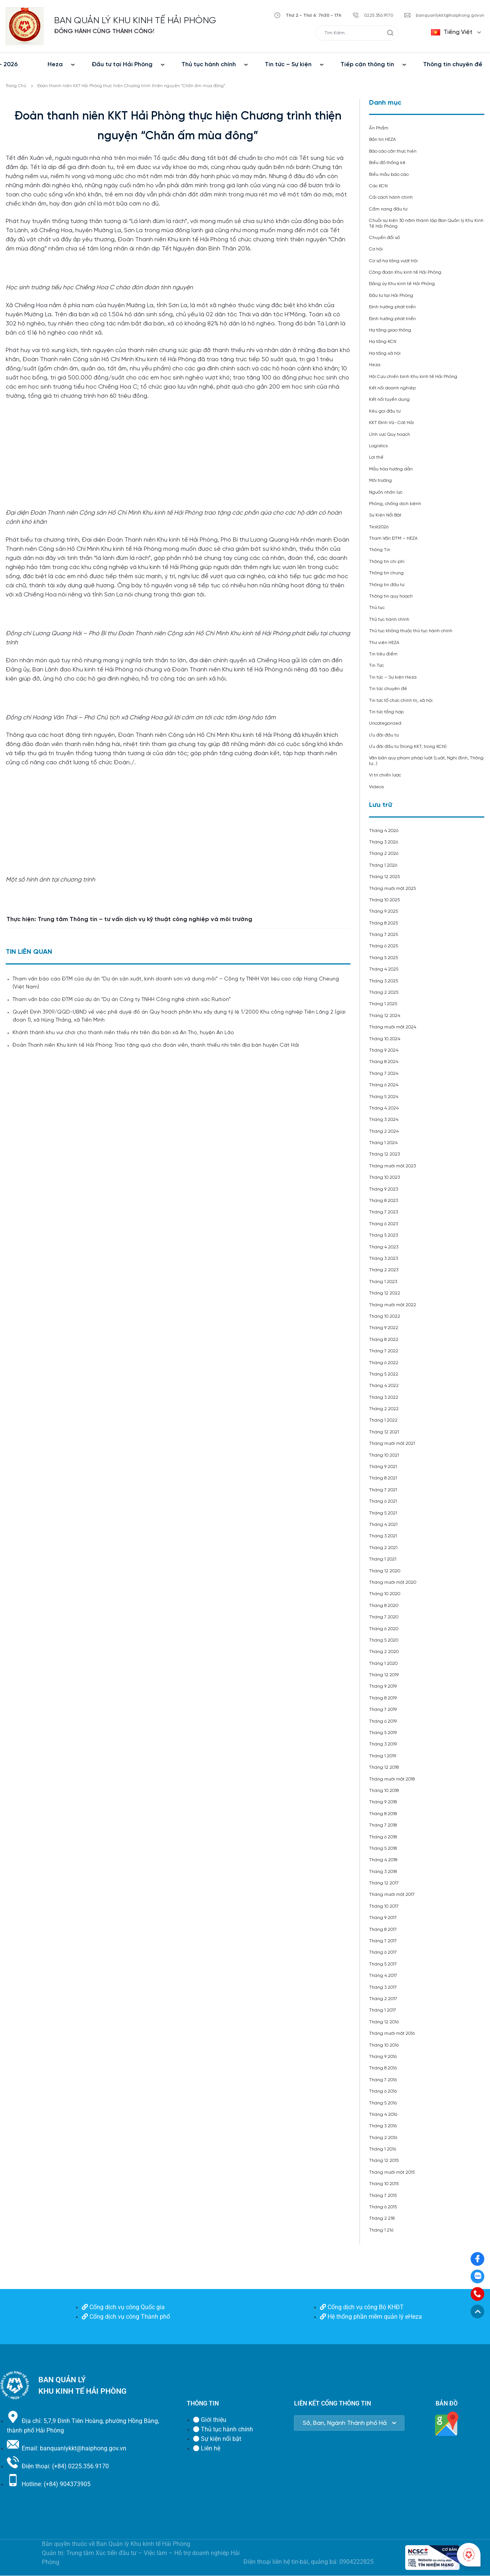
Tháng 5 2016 (383, 2103)
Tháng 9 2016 (383, 2056)
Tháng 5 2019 (383, 1732)
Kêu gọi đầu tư (385, 411)
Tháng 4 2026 (383, 830)
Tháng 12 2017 (384, 1883)
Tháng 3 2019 (383, 1744)
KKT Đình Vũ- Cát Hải (391, 422)
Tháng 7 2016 (383, 2079)
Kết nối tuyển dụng (389, 399)
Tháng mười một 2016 (392, 2033)
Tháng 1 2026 (383, 865)
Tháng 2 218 (382, 2218)
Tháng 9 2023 (383, 1189)
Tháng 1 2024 (383, 1142)
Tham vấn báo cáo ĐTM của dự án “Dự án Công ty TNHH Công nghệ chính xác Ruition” (122, 1000)
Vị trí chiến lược (385, 775)
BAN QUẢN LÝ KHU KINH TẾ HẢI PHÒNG (135, 21)
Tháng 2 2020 (384, 1651)
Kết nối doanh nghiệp (392, 388)
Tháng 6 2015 (383, 2207)
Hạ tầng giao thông (390, 330)
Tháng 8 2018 (383, 1813)
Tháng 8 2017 (383, 1929)
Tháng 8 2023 (383, 1200)
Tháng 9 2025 (383, 911)
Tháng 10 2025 (384, 899)
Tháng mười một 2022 (392, 1304)
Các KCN (378, 185)
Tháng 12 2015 (384, 2160)
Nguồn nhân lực (385, 492)
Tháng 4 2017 (383, 1975)
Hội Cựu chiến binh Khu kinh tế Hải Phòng (413, 376)
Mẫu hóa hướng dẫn (391, 469)
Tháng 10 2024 (384, 1038)
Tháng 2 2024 (384, 1131)
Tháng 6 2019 (383, 1721)
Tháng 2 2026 (383, 853)
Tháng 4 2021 (383, 1524)
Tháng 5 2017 (383, 1964)
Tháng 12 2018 (384, 1767)
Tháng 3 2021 (383, 1535)
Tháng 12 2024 (384, 1015)
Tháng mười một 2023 (392, 1166)
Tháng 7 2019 (383, 1709)
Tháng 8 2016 (383, 2068)
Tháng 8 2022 (383, 1339)
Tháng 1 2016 (382, 2149)
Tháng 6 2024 (383, 1084)
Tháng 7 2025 (383, 934)
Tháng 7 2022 (383, 1351)
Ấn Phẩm (378, 128)
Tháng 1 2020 (383, 1663)
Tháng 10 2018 (384, 1790)
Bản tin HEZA (382, 139)
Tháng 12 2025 (384, 876)
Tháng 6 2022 (383, 1362)
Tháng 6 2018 (383, 1837)
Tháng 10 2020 (384, 1593)
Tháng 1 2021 (382, 1559)
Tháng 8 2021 (383, 1478)
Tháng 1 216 (381, 2230)
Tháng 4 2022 (384, 1385)
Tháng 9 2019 (383, 1686)
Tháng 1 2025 (383, 1003)
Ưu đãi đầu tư (384, 735)
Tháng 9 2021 (383, 1466)
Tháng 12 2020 (384, 1571)
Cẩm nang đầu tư (388, 209)
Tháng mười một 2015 (392, 2172)
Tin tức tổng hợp (386, 711)
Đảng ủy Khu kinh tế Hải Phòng (402, 283)
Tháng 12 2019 (384, 1674)
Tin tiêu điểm (383, 654)
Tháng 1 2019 (382, 1755)
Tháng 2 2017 (383, 1998)
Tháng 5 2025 (383, 957)
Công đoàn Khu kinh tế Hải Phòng (405, 272)
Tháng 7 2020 (383, 1617)
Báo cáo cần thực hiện (393, 151)
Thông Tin (379, 549)
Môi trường (380, 480)
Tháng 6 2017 (383, 1952)
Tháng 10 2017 (384, 1906)
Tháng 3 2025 (383, 981)
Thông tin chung (386, 573)
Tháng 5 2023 (383, 1235)
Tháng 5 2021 (383, 1513)
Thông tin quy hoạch (391, 596)
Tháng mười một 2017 (392, 1894)
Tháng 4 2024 (384, 1108)
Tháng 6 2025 (383, 946)
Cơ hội (376, 249)
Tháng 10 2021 (384, 1455)
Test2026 (378, 526)
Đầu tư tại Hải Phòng (122, 64)
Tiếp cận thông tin (367, 64)
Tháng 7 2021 (383, 1489)
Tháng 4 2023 (383, 1247)
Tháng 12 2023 (384, 1154)
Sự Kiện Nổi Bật (385, 515)
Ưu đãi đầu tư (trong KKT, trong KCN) (408, 746)
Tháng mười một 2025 (392, 888)
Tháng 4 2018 (383, 1859)
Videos (376, 786)
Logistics (378, 445)
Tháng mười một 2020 (392, 1582)
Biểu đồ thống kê (387, 162)
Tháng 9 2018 (383, 1802)
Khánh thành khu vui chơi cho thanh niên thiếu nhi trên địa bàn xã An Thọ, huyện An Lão (123, 1033)
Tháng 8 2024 (383, 1061)
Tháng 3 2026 (383, 842)
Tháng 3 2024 (383, 1119)
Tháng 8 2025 (383, 923)
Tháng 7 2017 (383, 1940)
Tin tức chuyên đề (388, 688)
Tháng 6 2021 (383, 1501)
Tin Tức (376, 665)
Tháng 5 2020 (383, 1640)
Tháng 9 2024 (383, 1050)
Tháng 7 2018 (383, 1825)
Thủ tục (377, 607)
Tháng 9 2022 (383, 1327)
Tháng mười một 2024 (392, 1027)
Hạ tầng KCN (382, 341)
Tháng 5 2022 (383, 1374)
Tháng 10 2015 (384, 2183)
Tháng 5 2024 (383, 1096)
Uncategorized (385, 723)
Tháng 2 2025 (383, 992)
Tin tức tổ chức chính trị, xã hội (401, 700)
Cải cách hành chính (391, 197)
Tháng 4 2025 (383, 969)
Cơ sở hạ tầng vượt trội (393, 260)
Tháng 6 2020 (383, 1628)
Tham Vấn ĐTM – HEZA (393, 538)
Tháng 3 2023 (383, 1258)
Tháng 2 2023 (383, 1269)
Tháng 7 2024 (383, 1073)
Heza (55, 64)
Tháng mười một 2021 (392, 1443)
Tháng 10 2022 (384, 1316)
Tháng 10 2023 (384, 1177)
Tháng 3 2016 (383, 2125)
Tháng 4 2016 (383, 2114)
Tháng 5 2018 (383, 1848)
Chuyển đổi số (384, 237)
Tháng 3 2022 (383, 1397)
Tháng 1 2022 (383, 1420)
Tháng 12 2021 (384, 1432)
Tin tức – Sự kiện (288, 64)
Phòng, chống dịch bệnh (395, 503)
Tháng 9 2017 (383, 1917)
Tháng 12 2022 (384, 1293)
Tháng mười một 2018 (392, 1779)
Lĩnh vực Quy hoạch (389, 434)
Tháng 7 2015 (383, 2195)
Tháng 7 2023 (383, 1212)
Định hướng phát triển (392, 306)
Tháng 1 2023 (383, 1281)
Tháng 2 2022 (384, 1408)
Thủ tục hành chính (208, 64)
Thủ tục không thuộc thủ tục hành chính (410, 630)
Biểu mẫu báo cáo (389, 174)
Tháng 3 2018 (383, 1871)
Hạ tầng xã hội (385, 353)
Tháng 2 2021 (383, 1547)
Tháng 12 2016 (384, 2022)
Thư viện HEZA (384, 642)
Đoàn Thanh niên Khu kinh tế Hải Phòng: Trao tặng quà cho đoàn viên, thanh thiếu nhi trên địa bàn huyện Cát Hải (156, 1045)
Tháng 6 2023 (383, 1223)
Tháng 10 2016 (384, 2045)
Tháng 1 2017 (382, 2010)
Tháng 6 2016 (383, 2091)
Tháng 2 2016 (383, 2137)
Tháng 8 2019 (383, 1698)
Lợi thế (376, 457)
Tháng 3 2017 (383, 1987)
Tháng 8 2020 (383, 1605)
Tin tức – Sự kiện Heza (393, 677)
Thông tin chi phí (386, 561)
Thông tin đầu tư (386, 584)
